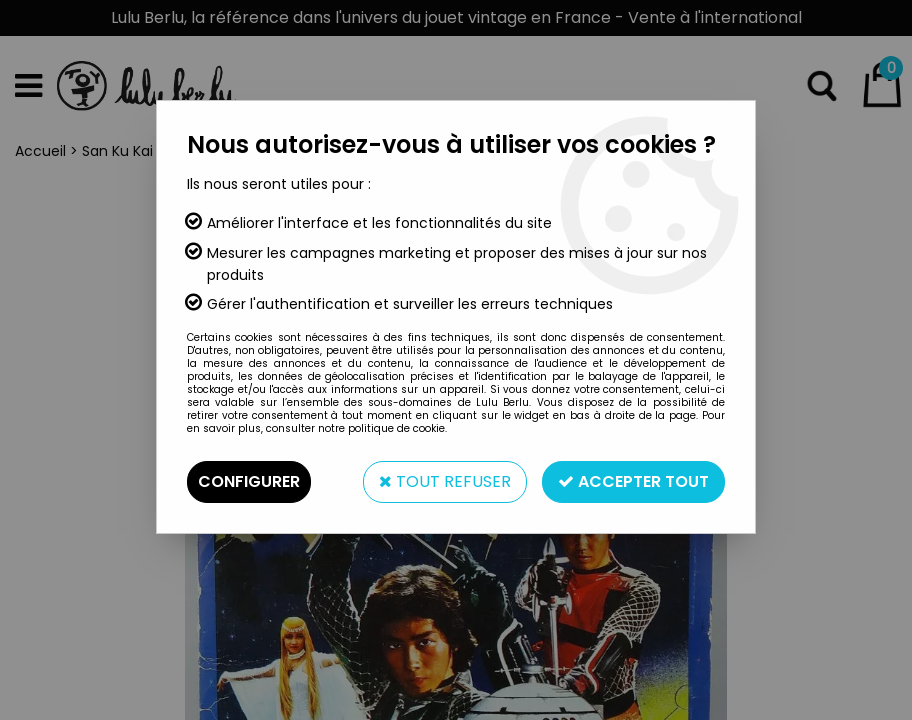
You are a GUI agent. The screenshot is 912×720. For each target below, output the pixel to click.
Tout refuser (445, 481)
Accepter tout (633, 481)
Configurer (249, 481)
